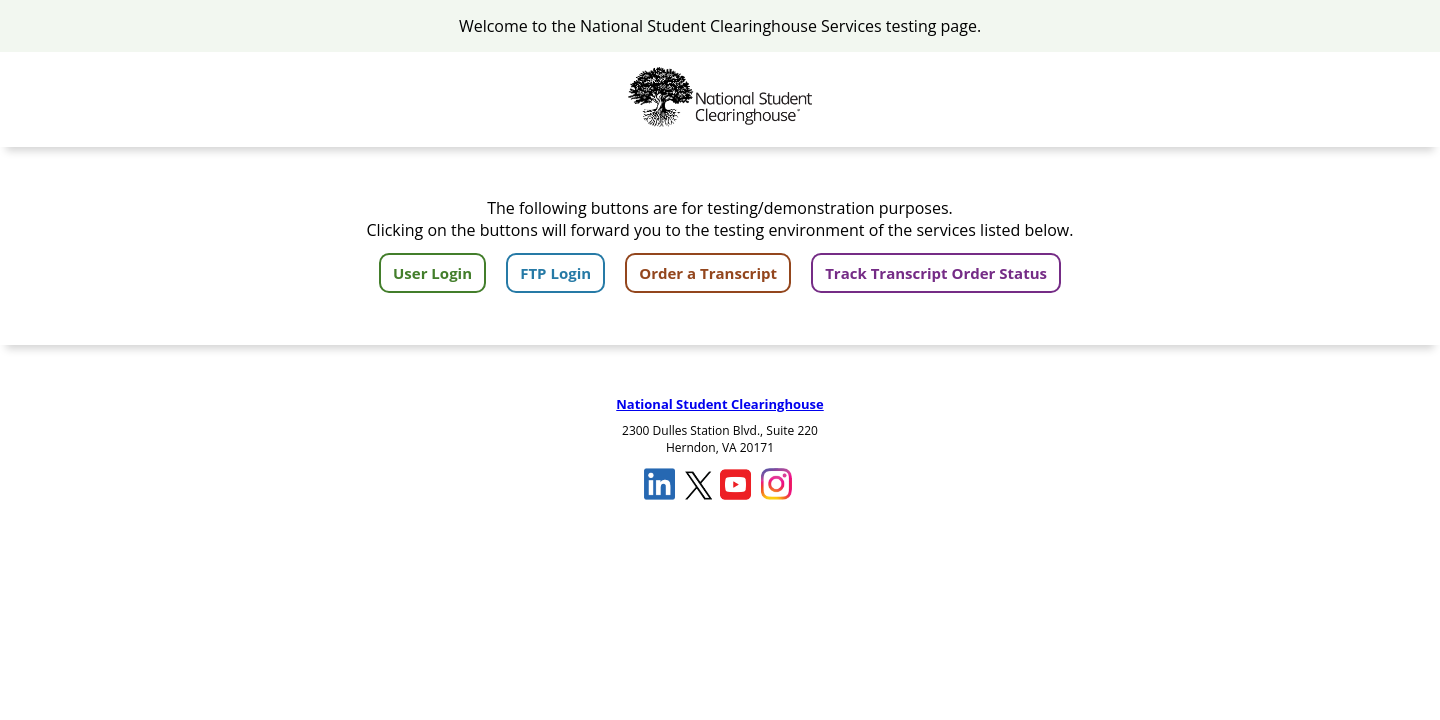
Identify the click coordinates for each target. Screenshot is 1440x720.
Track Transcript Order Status (936, 273)
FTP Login (555, 273)
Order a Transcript (708, 273)
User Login (432, 273)
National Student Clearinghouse (719, 404)
